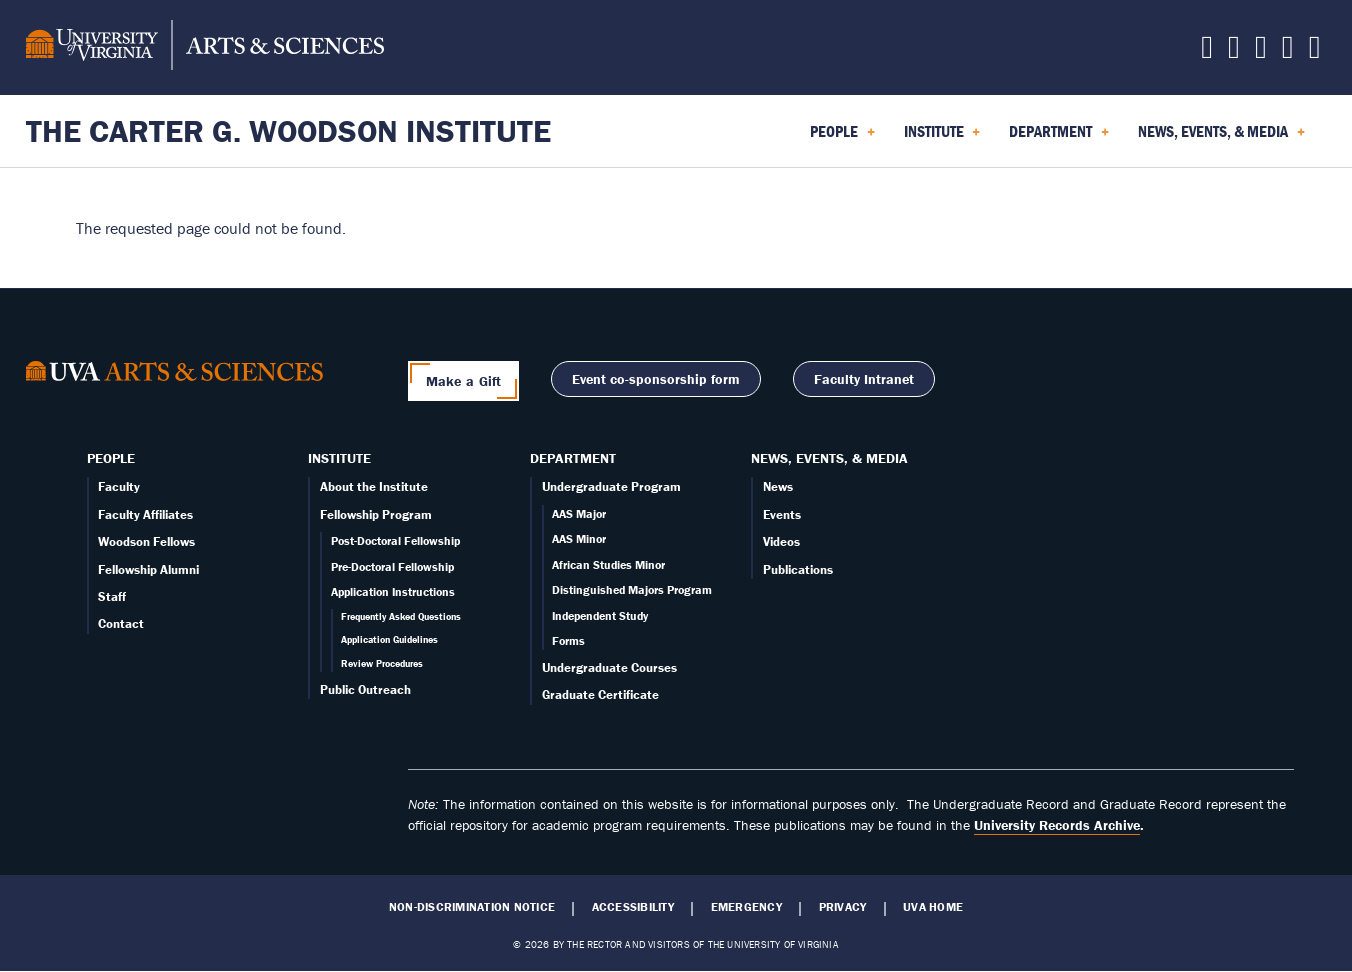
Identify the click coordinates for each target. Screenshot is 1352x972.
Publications (798, 569)
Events (782, 514)
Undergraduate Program (611, 486)
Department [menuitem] (1059, 138)
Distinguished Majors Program (632, 589)
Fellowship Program (376, 514)
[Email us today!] (1288, 52)
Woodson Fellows (146, 541)
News (778, 486)
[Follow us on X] (1207, 52)
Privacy (843, 907)
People (111, 458)
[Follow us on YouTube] (1315, 52)
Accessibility (633, 907)
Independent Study (600, 615)
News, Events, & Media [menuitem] (1221, 138)
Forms (568, 640)
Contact (121, 623)
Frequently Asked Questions (401, 616)
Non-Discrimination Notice (472, 907)
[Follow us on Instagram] (1261, 52)
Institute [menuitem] (942, 138)
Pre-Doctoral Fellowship (392, 566)
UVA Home (933, 907)
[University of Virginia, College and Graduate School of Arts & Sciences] (205, 48)
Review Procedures (382, 663)
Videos (781, 541)
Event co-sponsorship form (656, 379)
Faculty (119, 486)
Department (573, 458)
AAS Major (579, 513)
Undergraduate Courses (609, 667)
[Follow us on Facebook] (1234, 52)
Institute (339, 458)
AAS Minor (579, 538)
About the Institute (374, 486)
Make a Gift (464, 381)
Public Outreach (365, 689)
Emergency (746, 907)
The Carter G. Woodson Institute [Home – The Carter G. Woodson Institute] (288, 130)
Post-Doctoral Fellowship (395, 540)
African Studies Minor (608, 564)
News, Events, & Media (829, 458)
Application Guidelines (389, 639)
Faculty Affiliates (145, 514)
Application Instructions (393, 591)
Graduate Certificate (600, 694)
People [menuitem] (842, 138)
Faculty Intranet (864, 379)
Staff (112, 596)
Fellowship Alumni (148, 569)
